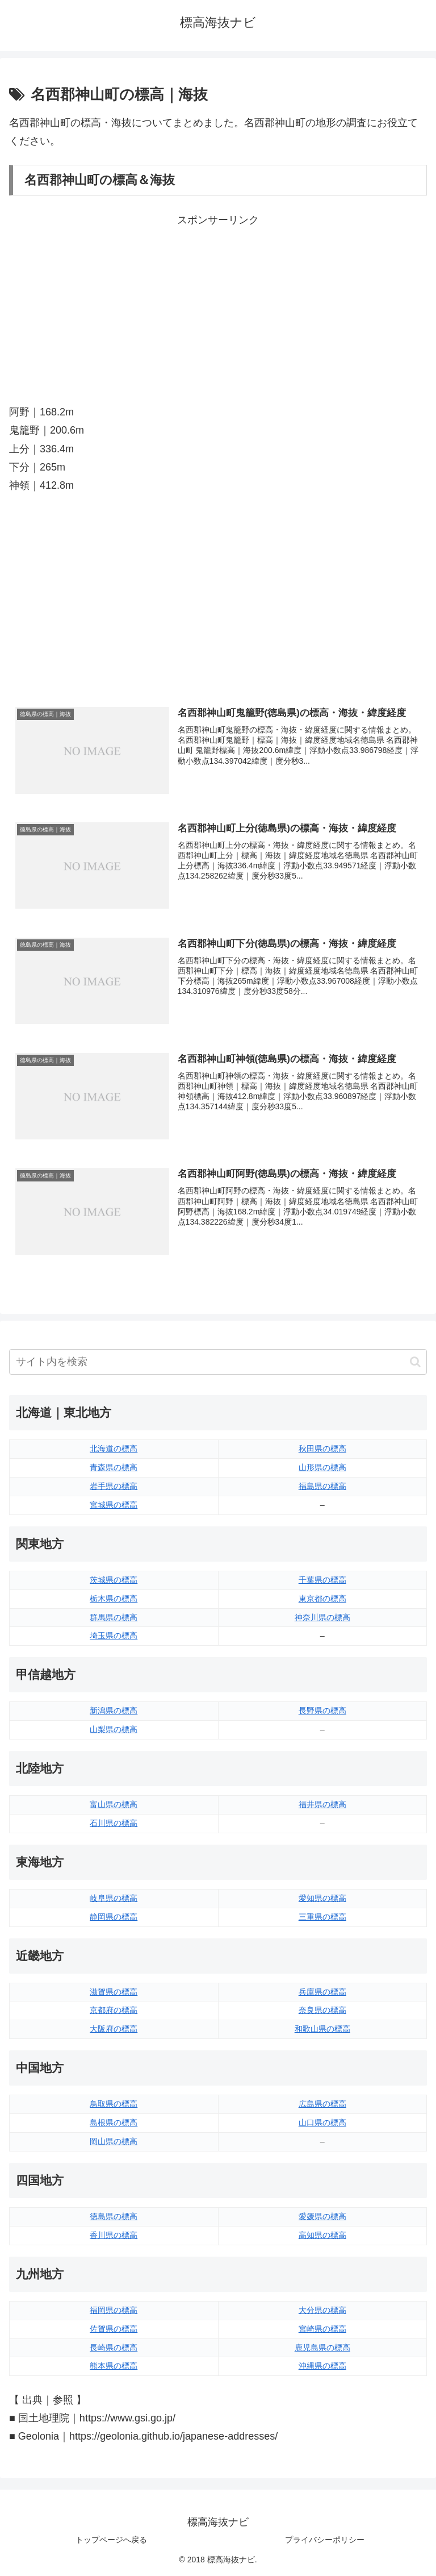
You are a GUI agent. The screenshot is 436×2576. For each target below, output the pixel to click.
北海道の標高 (113, 1448)
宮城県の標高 (113, 1504)
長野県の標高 (322, 1710)
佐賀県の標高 (113, 2328)
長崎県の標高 (113, 2347)
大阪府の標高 (113, 2028)
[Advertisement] (218, 309)
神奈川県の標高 (322, 1617)
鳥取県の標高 (113, 2103)
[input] (218, 1362)
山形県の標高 (322, 1467)
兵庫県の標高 (322, 1991)
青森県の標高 (113, 1467)
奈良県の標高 (322, 2010)
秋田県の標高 (322, 1448)
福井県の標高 (322, 1804)
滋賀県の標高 (113, 1991)
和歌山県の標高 (322, 2028)
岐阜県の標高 (113, 1898)
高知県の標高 (322, 2235)
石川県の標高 (113, 1823)
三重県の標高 (322, 1916)
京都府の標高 (113, 2010)
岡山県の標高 (113, 2141)
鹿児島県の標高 (322, 2347)
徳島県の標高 (113, 2216)
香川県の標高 (113, 2235)
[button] (415, 1361)
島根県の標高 (113, 2122)
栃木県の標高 (113, 1598)
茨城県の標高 (113, 1579)
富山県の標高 (113, 1804)
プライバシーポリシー (324, 2539)
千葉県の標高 (322, 1579)
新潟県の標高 (113, 1710)
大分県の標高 (322, 2310)
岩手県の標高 (113, 1486)
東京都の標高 (322, 1598)
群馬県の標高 (113, 1617)
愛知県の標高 (322, 1898)
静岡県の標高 (113, 1916)
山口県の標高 (322, 2122)
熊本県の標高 (113, 2365)
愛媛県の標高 (322, 2216)
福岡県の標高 (113, 2310)
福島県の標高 (322, 1486)
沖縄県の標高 (322, 2365)
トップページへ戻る (111, 2539)
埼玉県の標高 (113, 1635)
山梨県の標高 (113, 1729)
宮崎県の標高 (322, 2328)
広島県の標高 (322, 2103)
